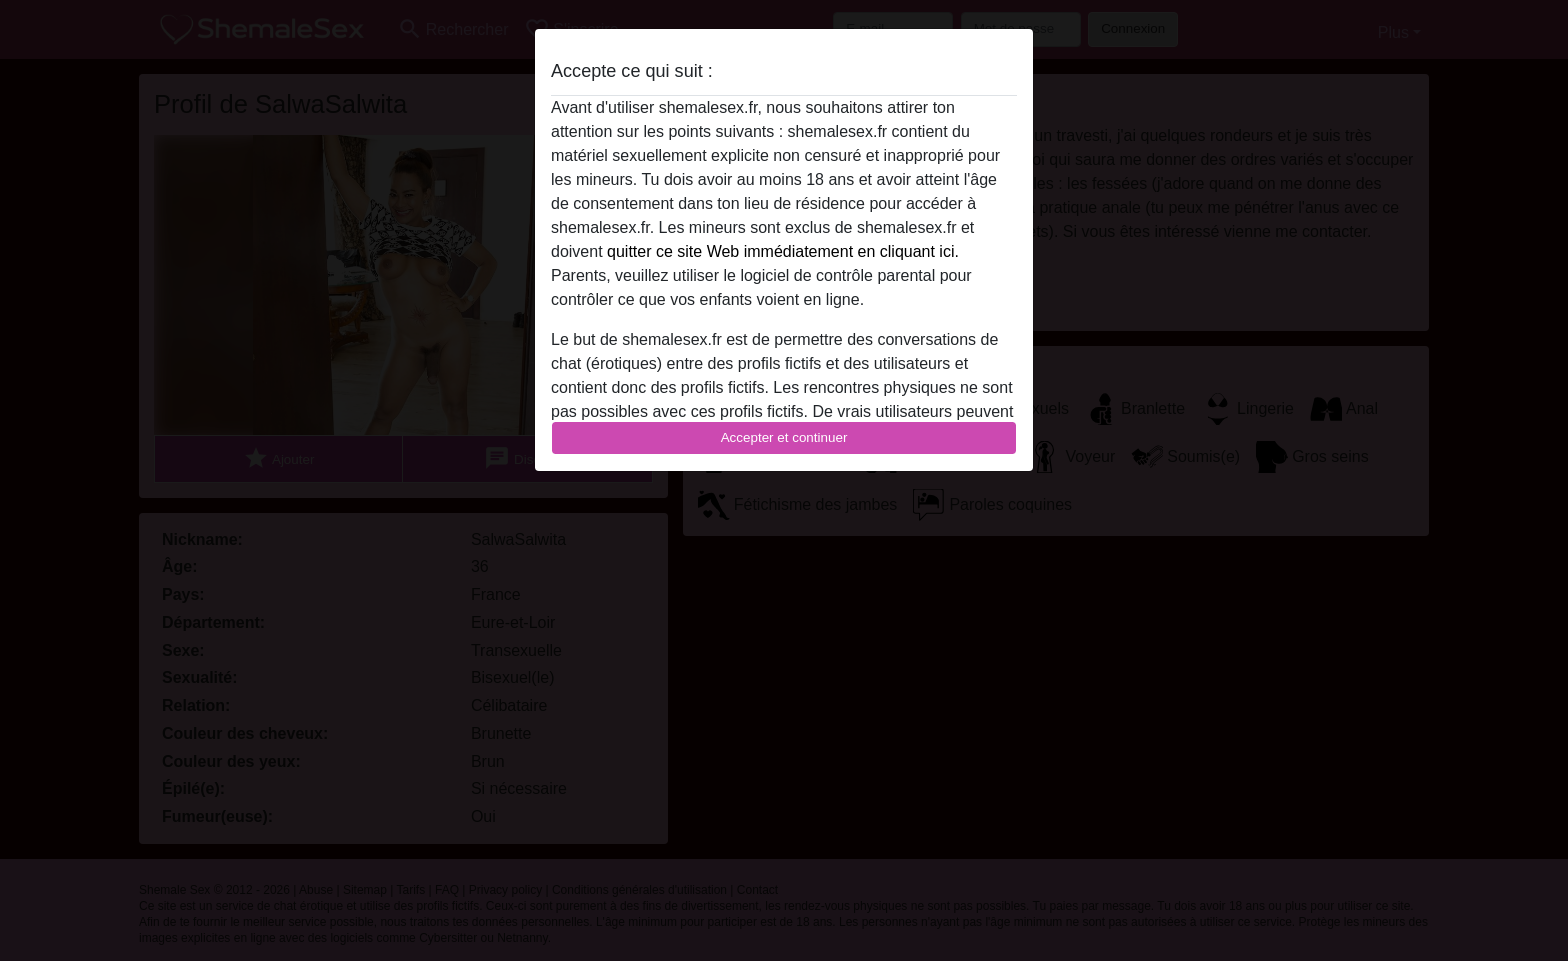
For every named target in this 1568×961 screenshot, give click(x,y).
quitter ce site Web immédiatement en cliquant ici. (783, 251)
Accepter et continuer (784, 437)
